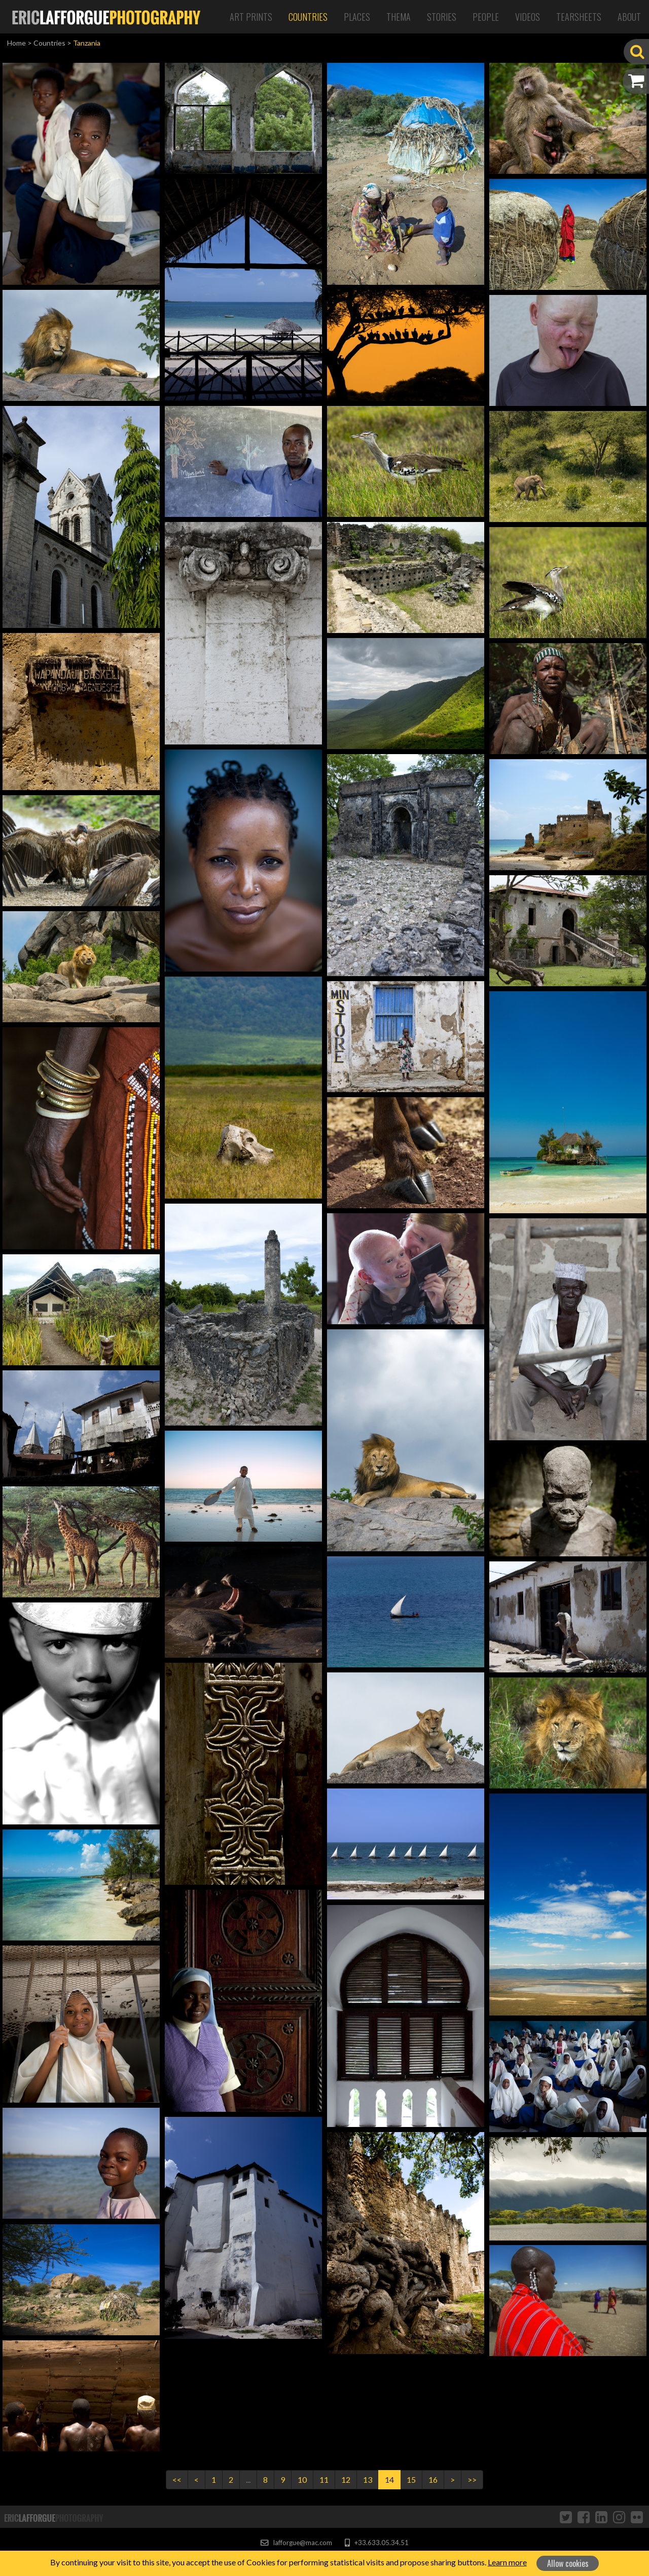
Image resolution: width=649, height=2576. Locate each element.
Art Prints (251, 16)
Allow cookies (568, 2563)
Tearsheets (578, 16)
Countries (308, 16)
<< (177, 2479)
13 (367, 2479)
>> (472, 2479)
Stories (441, 16)
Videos (527, 16)
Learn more (507, 2562)
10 (302, 2479)
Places (357, 16)
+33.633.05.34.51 (376, 2542)
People (486, 16)
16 (433, 2479)
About (629, 16)
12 (345, 2479)
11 (324, 2479)
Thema (398, 16)
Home (16, 43)
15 (411, 2479)
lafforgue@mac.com (296, 2542)
